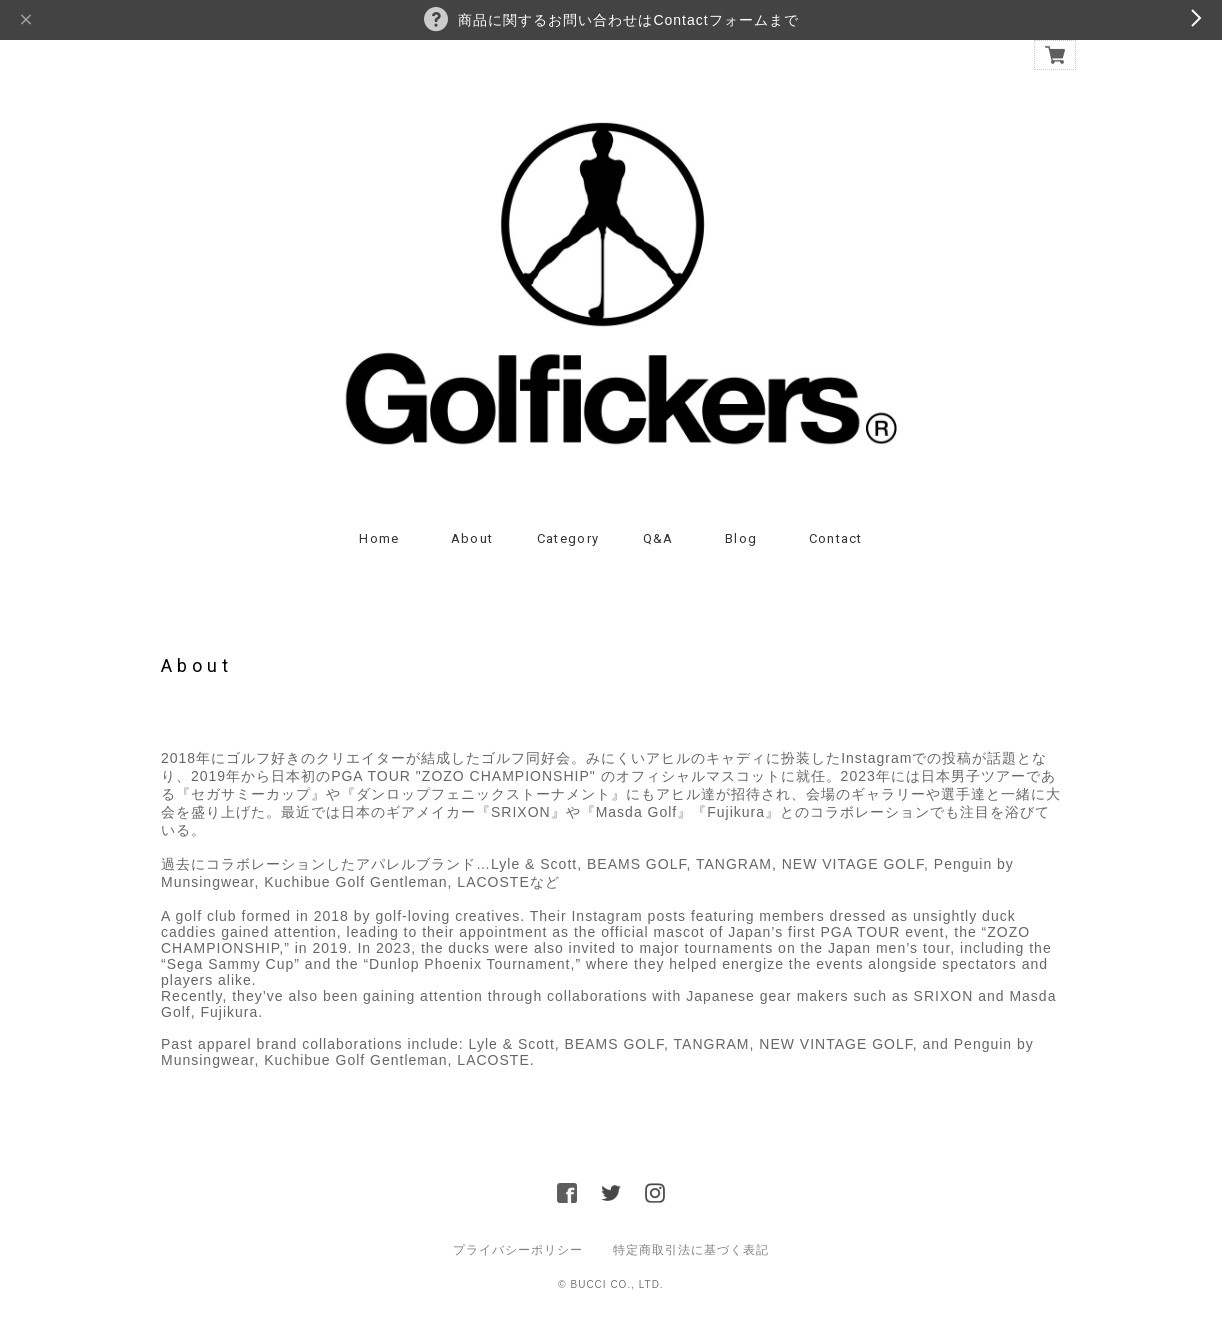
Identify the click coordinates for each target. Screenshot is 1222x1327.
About (472, 538)
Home (379, 538)
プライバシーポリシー (518, 1250)
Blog (741, 538)
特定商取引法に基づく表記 (691, 1250)
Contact (836, 538)
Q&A (658, 538)
